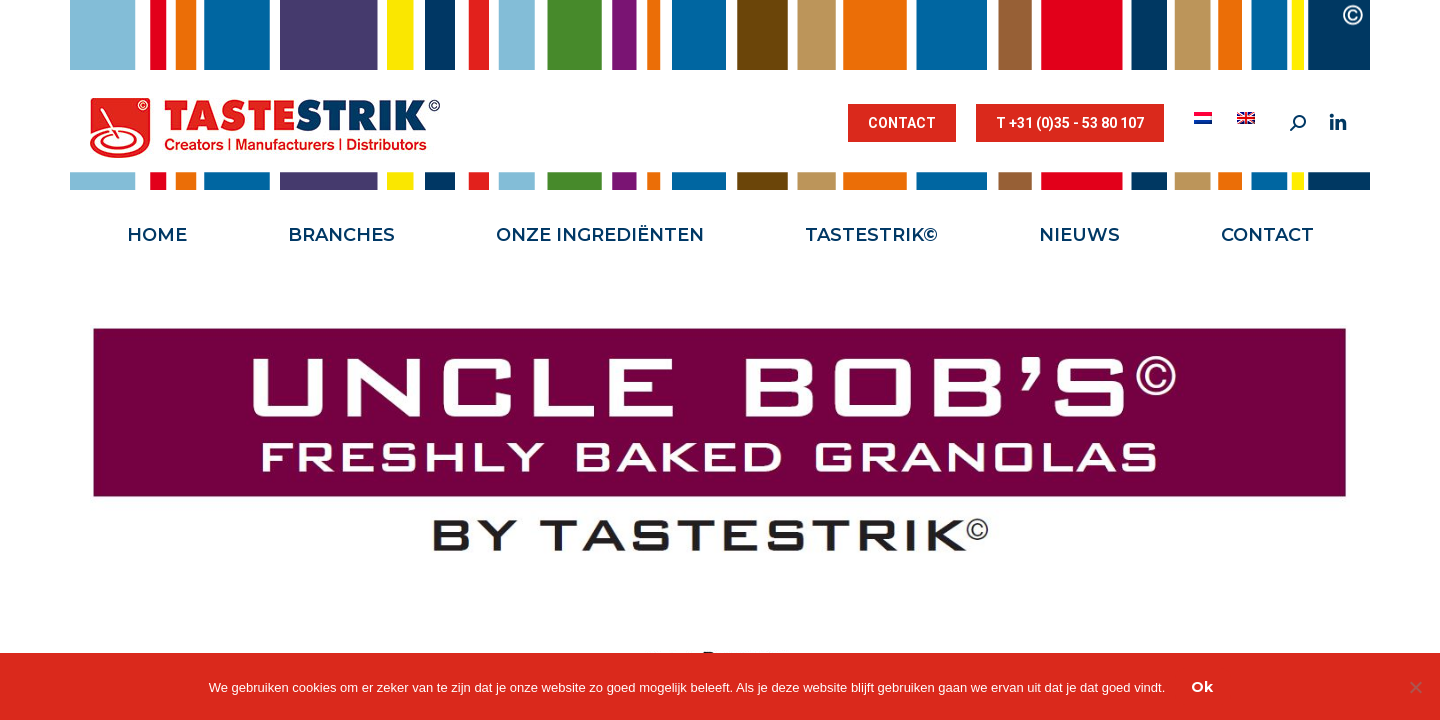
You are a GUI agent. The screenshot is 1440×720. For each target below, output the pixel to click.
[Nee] (1415, 687)
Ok (1202, 687)
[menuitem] (1205, 118)
